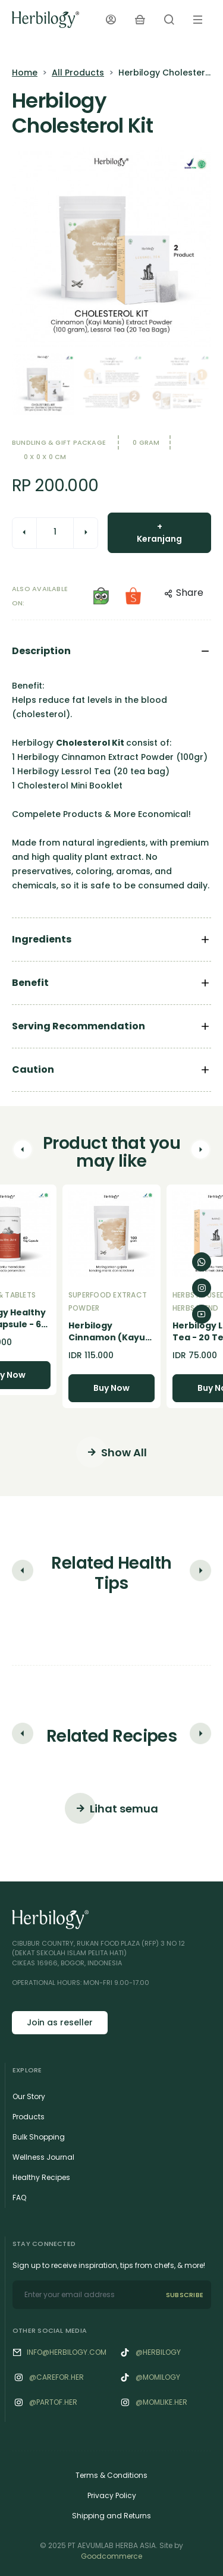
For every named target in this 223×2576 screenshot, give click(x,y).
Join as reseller (60, 2022)
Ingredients (41, 939)
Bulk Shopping (38, 2137)
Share (183, 592)
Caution (33, 1069)
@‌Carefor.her (56, 2377)
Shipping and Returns (111, 2516)
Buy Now (111, 1388)
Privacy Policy (111, 2495)
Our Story (28, 2096)
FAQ (19, 2197)
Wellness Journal (43, 2157)
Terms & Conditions (111, 2475)
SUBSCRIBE (184, 2294)
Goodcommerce (111, 2556)
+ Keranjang (159, 532)
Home (24, 72)
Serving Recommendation (78, 1026)
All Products (78, 72)
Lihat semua (111, 1808)
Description (41, 651)
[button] (22, 1152)
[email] (85, 2294)
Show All (111, 1452)
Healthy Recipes (41, 2177)
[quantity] (55, 532)
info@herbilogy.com (66, 2352)
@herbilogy (158, 2352)
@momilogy (158, 2377)
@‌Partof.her (53, 2402)
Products (28, 2117)
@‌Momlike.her (161, 2402)
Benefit (30, 982)
